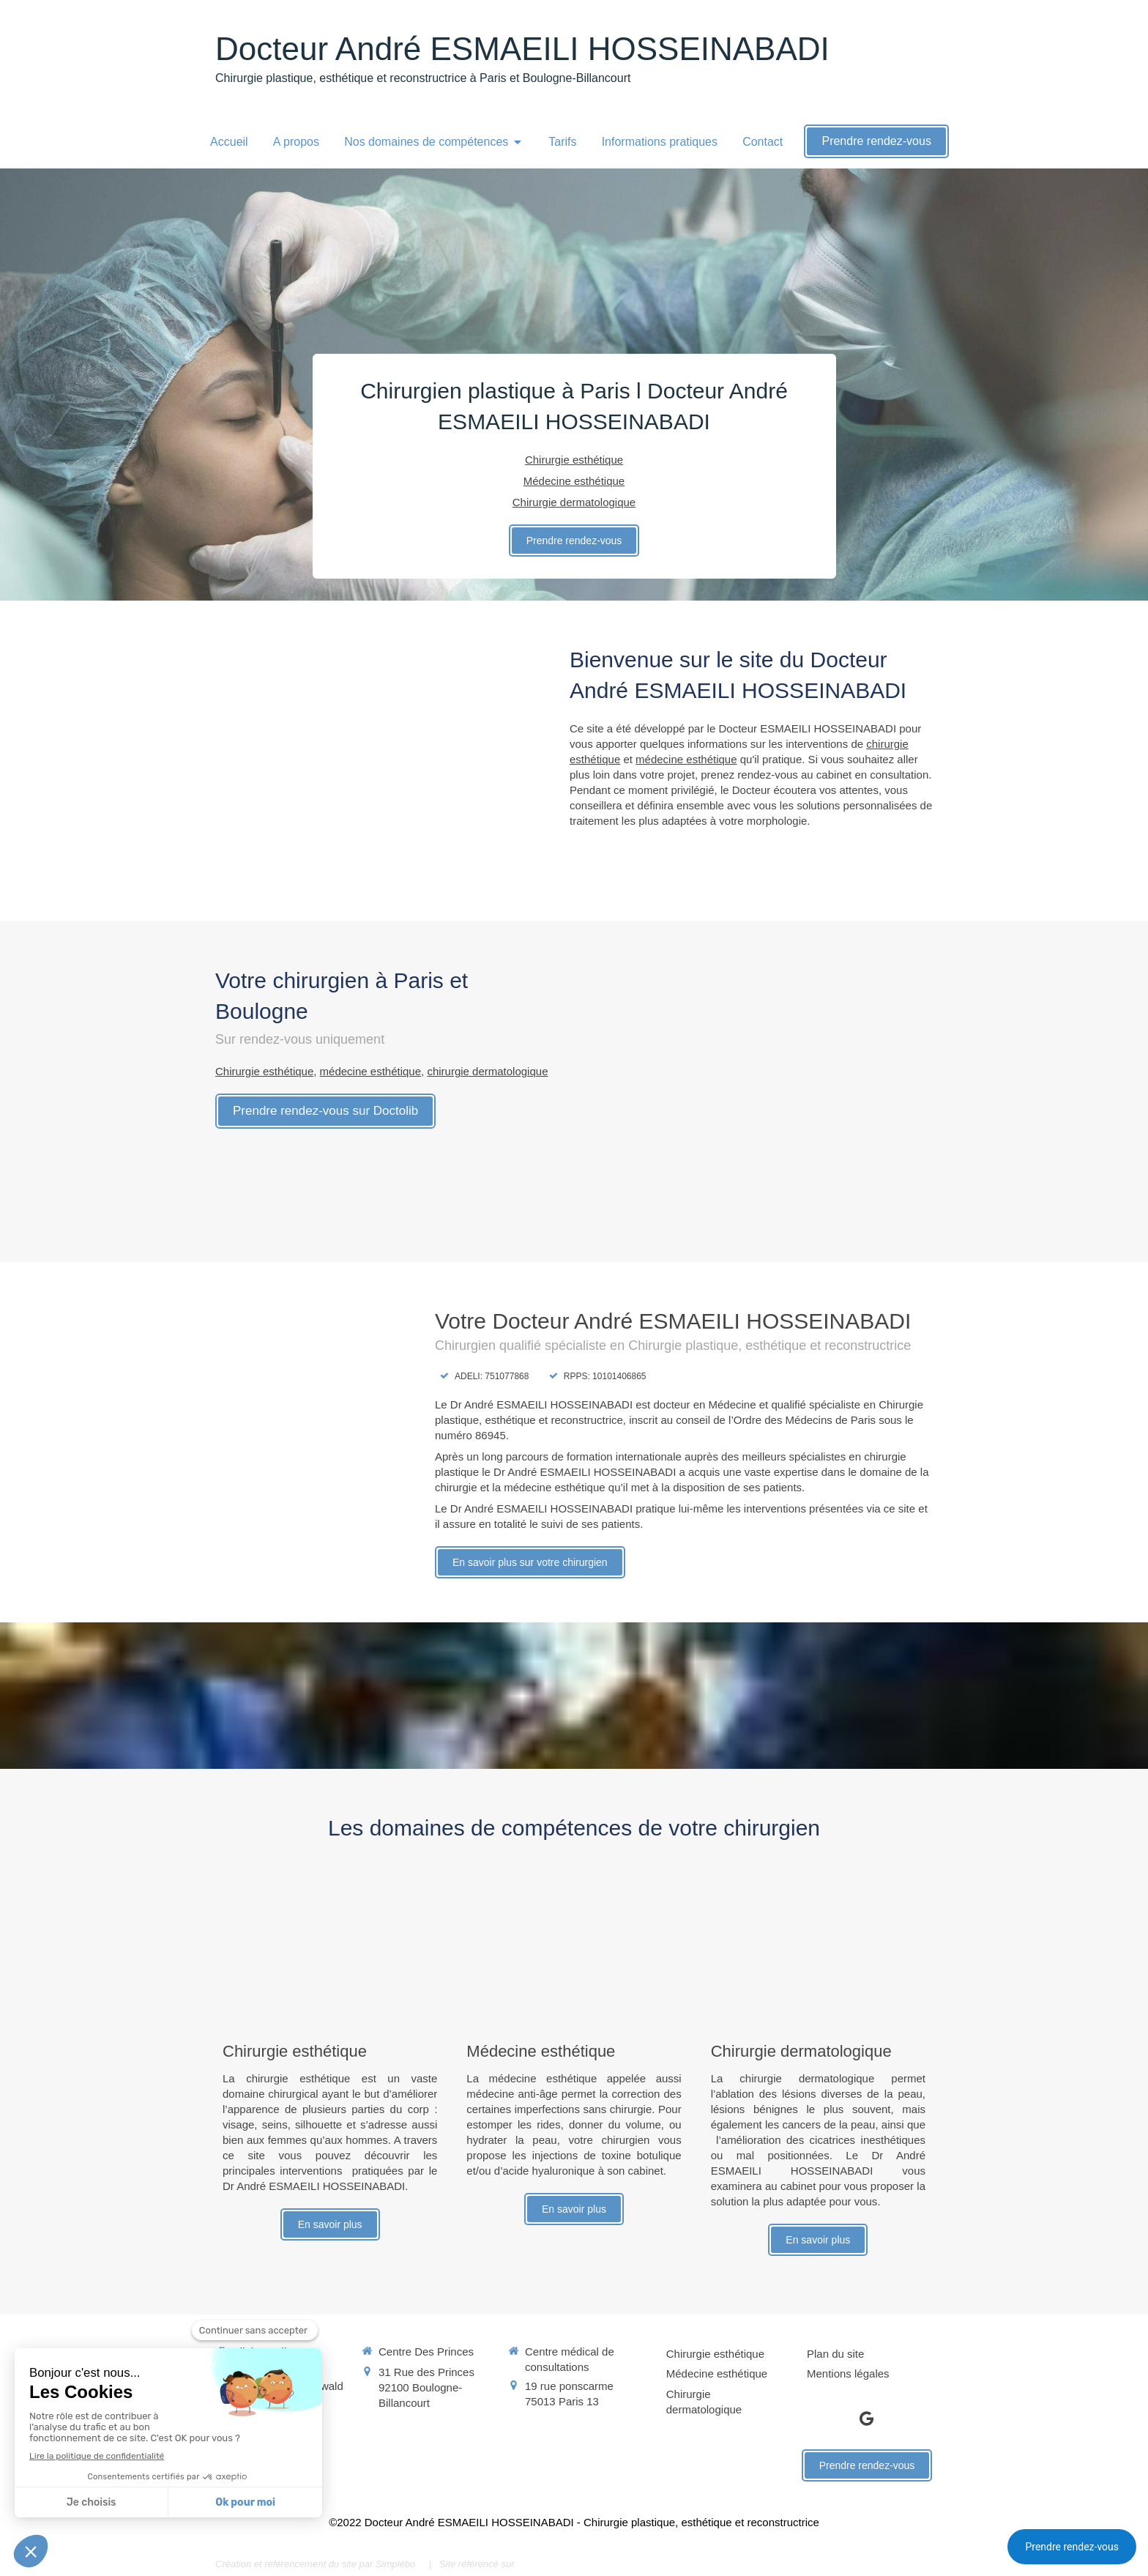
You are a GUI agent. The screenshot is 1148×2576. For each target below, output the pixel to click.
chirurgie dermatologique (487, 1071)
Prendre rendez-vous (1072, 2547)
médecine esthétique (686, 759)
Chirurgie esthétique (264, 1071)
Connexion (906, 2562)
